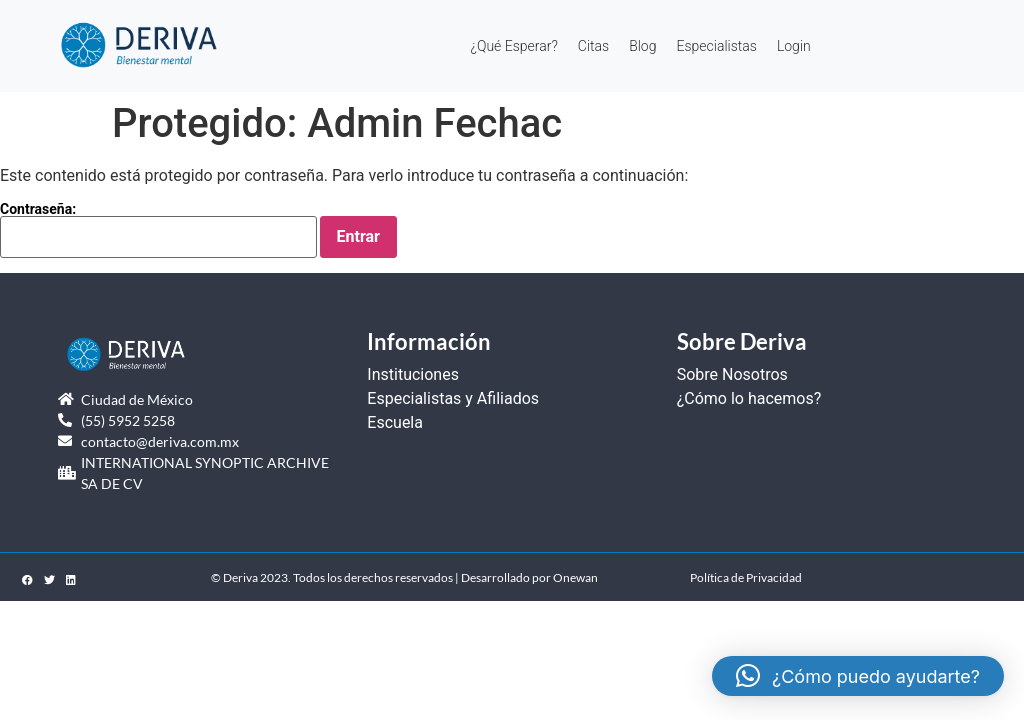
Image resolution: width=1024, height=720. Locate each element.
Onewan (575, 577)
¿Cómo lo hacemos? (749, 398)
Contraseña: (158, 230)
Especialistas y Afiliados (453, 398)
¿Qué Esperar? (513, 46)
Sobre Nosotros (732, 374)
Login (794, 46)
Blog (642, 46)
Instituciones (413, 374)
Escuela (395, 422)
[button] (858, 676)
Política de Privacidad (746, 577)
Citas (593, 46)
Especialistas (716, 46)
